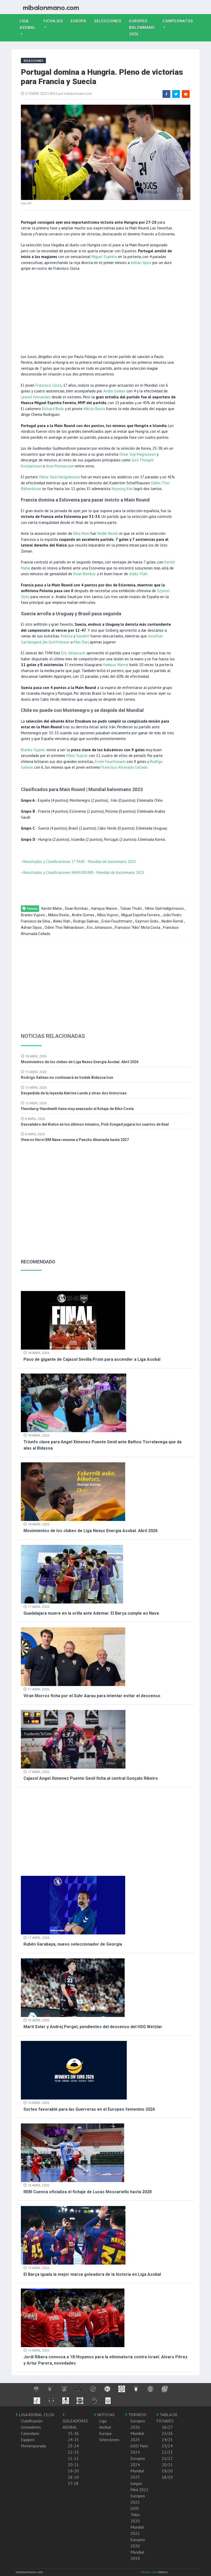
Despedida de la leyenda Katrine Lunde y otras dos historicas (74, 1093)
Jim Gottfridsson (56, 642)
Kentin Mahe (51, 908)
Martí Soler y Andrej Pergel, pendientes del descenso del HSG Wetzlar (92, 2026)
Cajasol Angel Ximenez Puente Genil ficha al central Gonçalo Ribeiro (90, 1778)
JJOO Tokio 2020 (135, 2514)
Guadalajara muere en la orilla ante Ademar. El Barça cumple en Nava (91, 1613)
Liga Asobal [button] (28, 24)
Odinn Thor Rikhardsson (64, 927)
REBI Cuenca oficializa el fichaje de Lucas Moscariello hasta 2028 (87, 2191)
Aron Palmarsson (60, 465)
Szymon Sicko (147, 921)
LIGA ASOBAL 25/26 (35, 2414)
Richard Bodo (53, 408)
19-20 (73, 2470)
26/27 (167, 2427)
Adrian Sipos (141, 262)
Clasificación (32, 2420)
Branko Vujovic (33, 749)
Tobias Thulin (131, 908)
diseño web (149, 2572)
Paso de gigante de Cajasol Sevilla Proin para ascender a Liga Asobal (91, 1359)
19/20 (167, 2470)
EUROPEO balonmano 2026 (144, 27)
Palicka (67, 636)
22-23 (73, 2452)
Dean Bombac (84, 573)
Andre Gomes (114, 390)
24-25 (73, 2439)
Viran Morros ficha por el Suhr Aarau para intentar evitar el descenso (91, 1695)
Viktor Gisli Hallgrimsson (59, 476)
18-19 (73, 2477)
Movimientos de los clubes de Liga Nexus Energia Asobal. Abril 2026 (79, 1062)
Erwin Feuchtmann (110, 761)
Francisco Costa (48, 385)
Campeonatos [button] (177, 21)
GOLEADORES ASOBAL (75, 2421)
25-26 (73, 2433)
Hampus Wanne (115, 664)
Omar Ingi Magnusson (137, 454)
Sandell (82, 636)
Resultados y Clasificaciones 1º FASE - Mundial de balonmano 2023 (79, 861)
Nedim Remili (107, 533)
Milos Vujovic (77, 755)
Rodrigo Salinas (86, 921)
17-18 (73, 2483)
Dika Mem (81, 533)
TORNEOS (135, 2414)
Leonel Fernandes (36, 396)
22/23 (167, 2452)
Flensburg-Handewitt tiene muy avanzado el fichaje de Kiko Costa (77, 1109)
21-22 (73, 2458)
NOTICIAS (104, 2414)
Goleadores (31, 2427)
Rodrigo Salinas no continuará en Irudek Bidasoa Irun (67, 1077)
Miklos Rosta (94, 408)
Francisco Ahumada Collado (124, 767)
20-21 (73, 2464)
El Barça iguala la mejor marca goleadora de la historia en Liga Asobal (92, 2274)
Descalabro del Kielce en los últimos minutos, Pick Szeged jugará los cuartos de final (95, 1124)
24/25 (167, 2439)
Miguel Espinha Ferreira (140, 915)
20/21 (167, 2464)
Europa (80, 20)
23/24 (167, 2445)
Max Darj (81, 642)
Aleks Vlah (138, 573)
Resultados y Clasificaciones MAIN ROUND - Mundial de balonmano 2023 (83, 872)
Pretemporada (33, 2445)
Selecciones (109, 20)
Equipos (27, 2439)
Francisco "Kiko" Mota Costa (137, 927)
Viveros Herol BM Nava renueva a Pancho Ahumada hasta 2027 (75, 1140)
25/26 (167, 2433)
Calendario (30, 2433)
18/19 (167, 2477)
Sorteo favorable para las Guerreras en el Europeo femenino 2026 (89, 2109)
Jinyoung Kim (121, 488)
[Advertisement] (98, 312)
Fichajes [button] (53, 21)
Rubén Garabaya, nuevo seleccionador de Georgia (72, 1944)
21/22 (167, 2458)
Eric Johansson (73, 652)
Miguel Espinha (104, 256)
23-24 (73, 2445)
